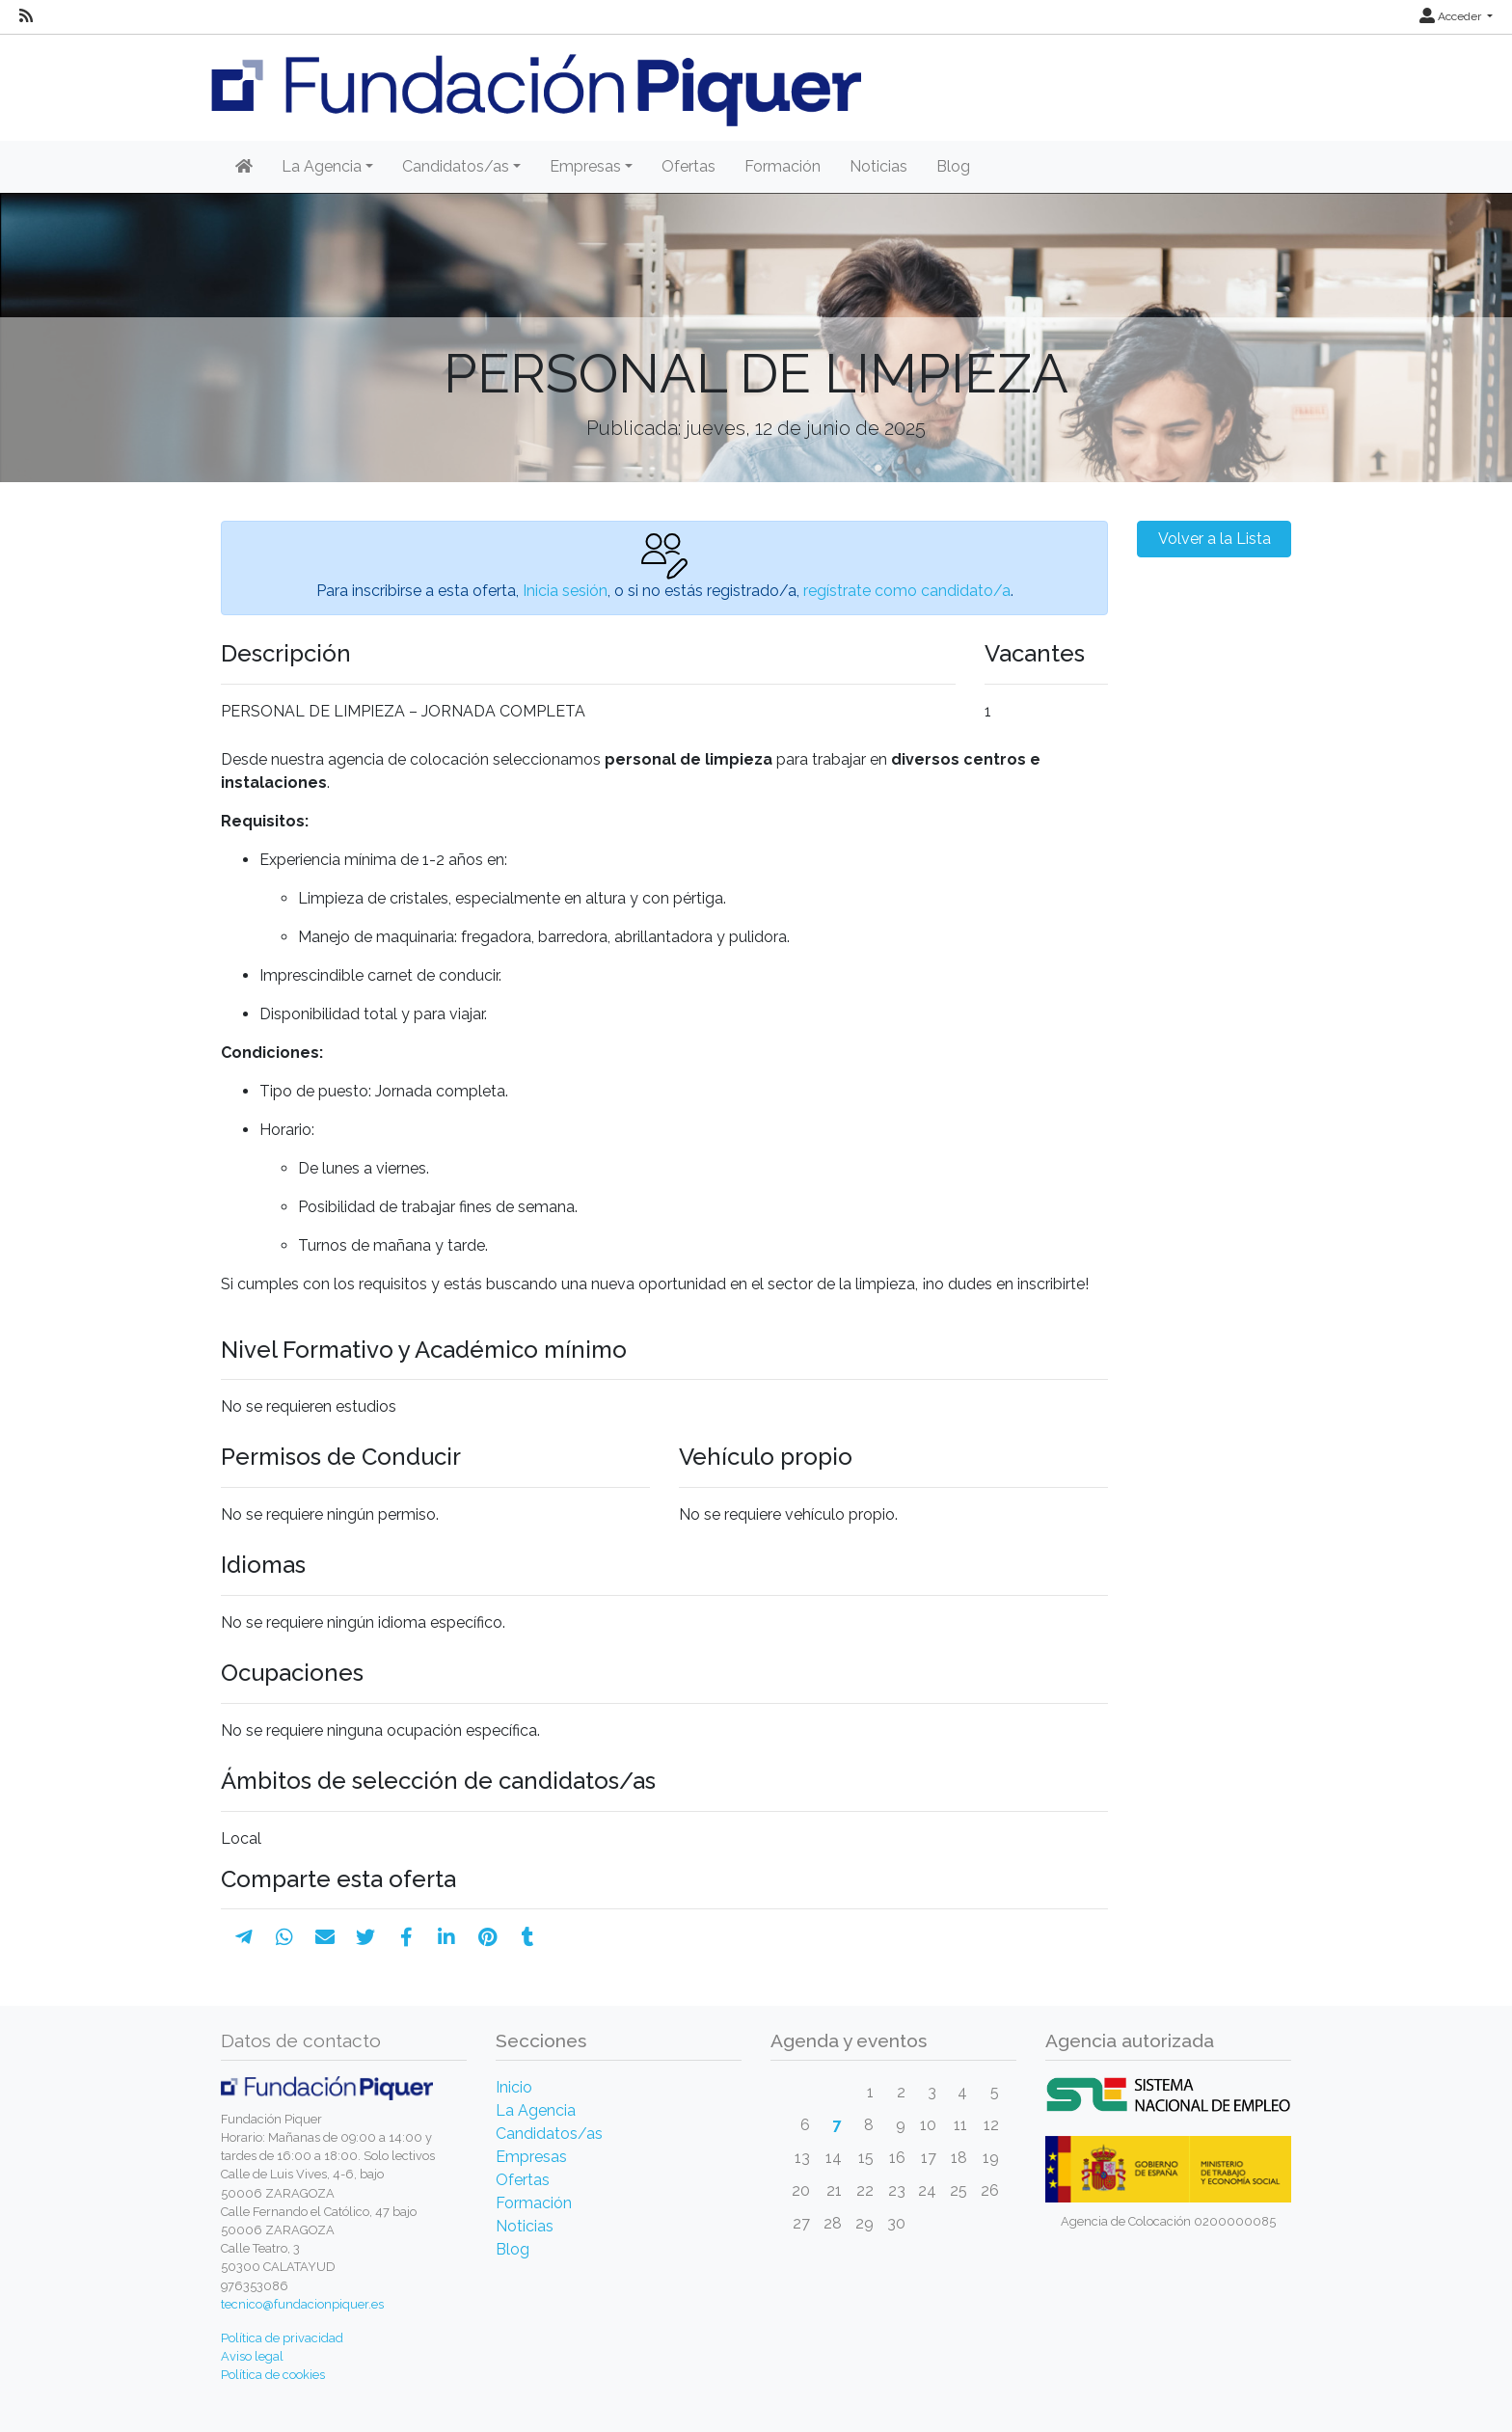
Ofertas (689, 166)
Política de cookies (273, 2374)
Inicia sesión (565, 590)
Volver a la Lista (1214, 538)
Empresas (531, 2157)
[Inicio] (244, 167)
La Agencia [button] (322, 166)
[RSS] (26, 16)
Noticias (878, 166)
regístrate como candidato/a (907, 590)
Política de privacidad (282, 2338)
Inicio (514, 2087)
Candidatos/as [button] (455, 166)
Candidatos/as (549, 2133)
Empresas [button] (585, 166)
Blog (953, 166)
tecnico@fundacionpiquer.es (302, 2304)
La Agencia (536, 2110)
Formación (782, 166)
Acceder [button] (1451, 16)
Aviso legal (252, 2356)
